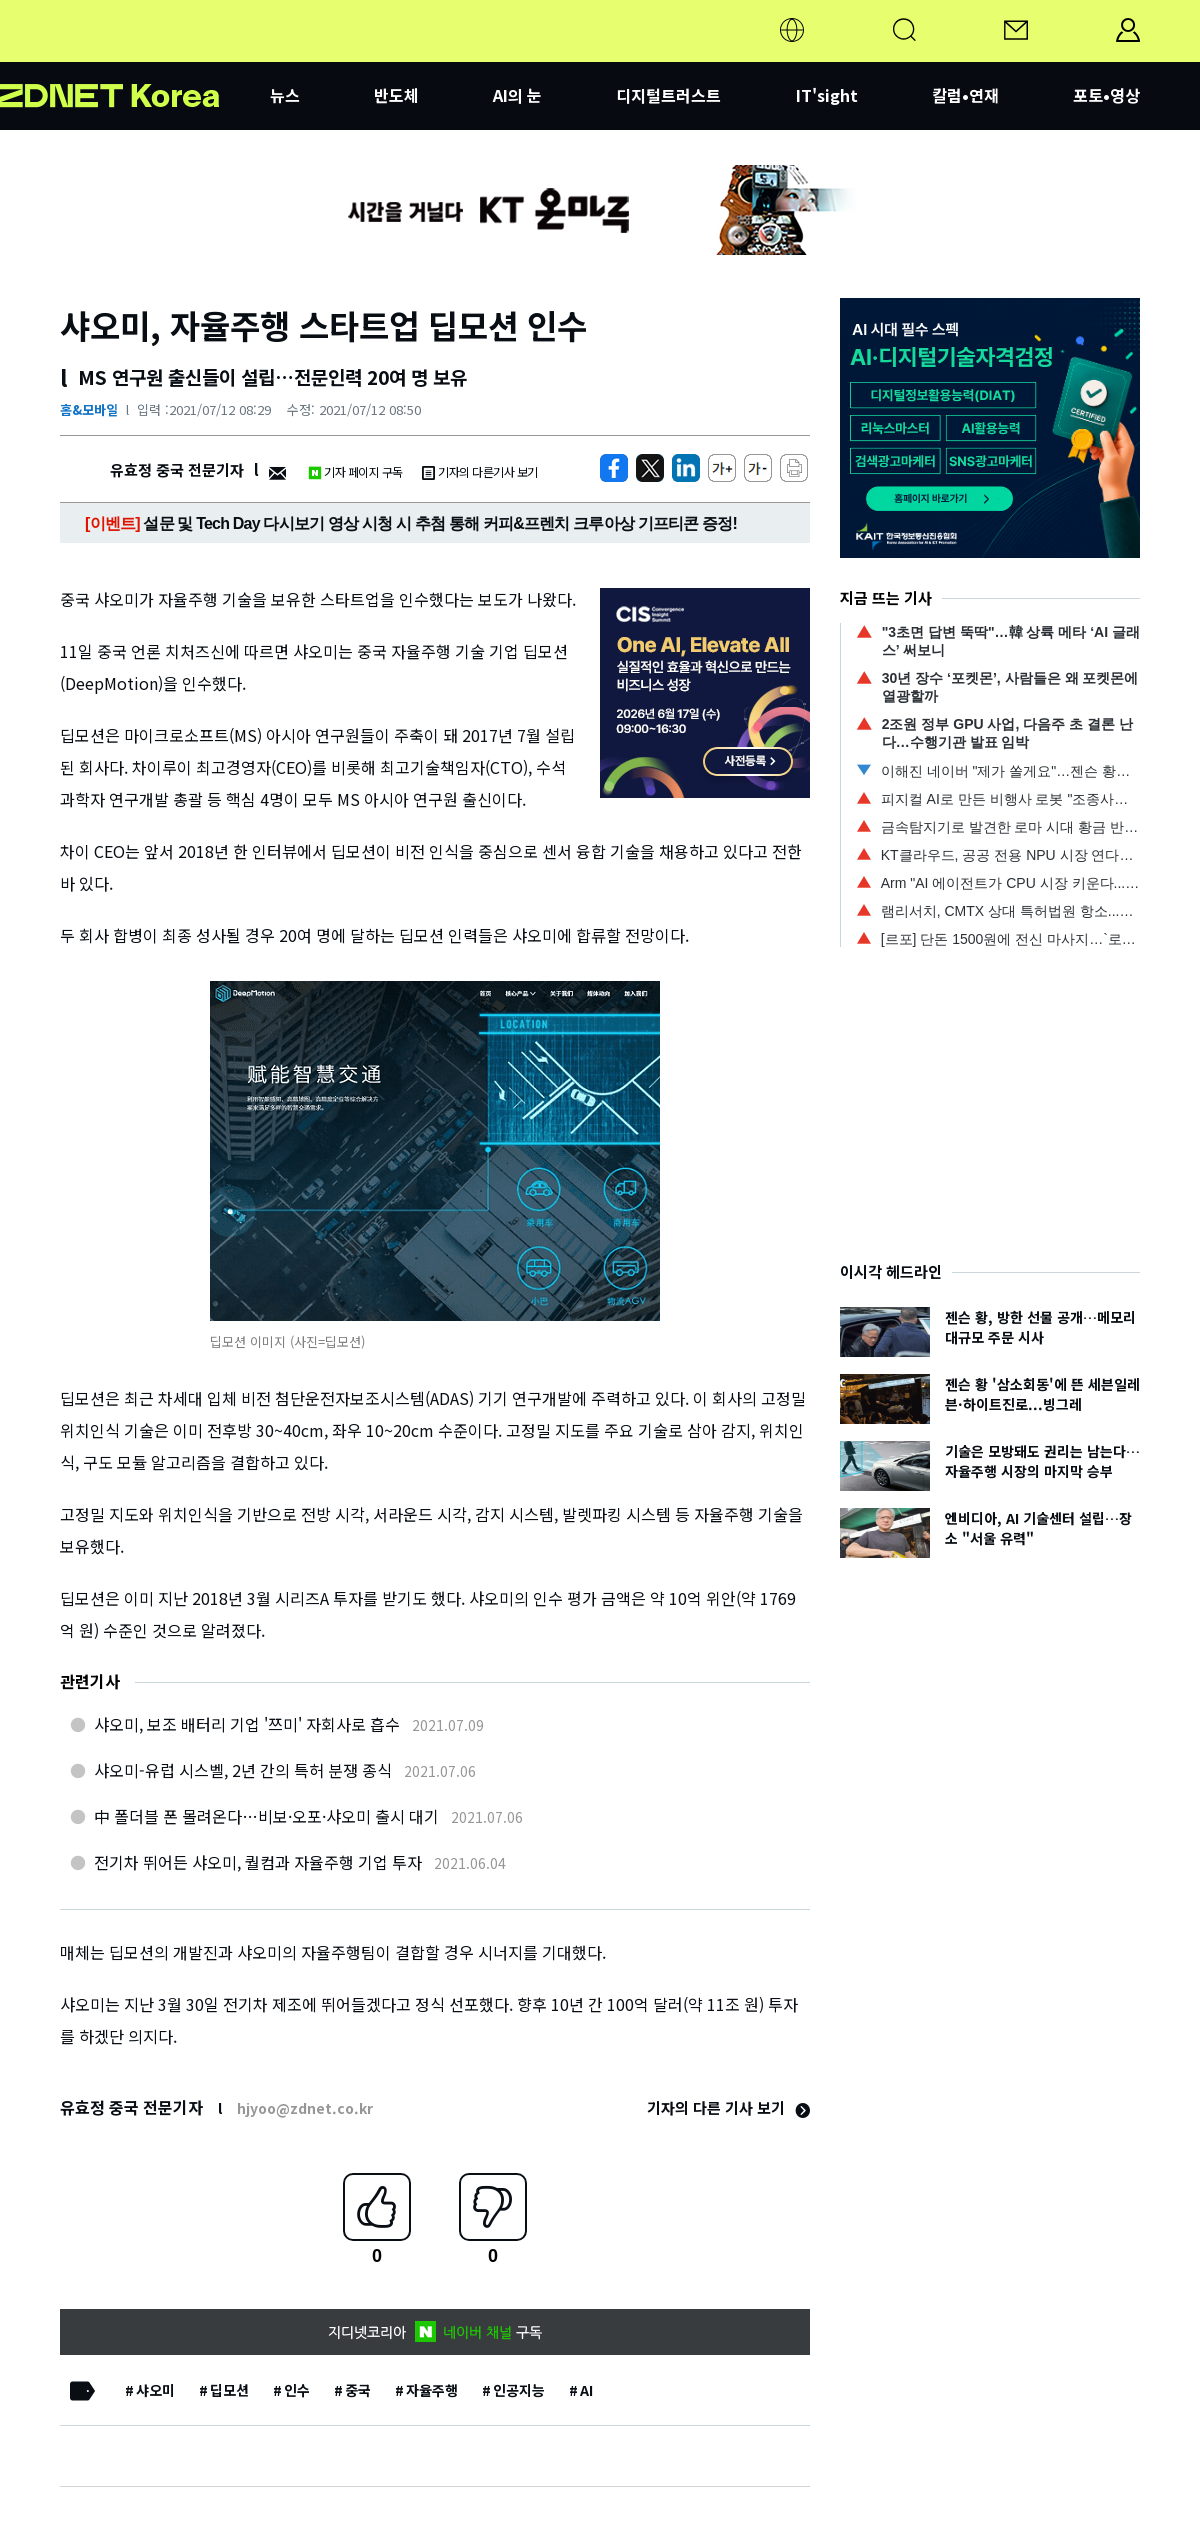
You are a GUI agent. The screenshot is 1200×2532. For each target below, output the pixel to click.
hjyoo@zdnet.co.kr (305, 2108)
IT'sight (827, 95)
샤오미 (155, 2390)
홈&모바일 (89, 409)
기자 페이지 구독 (355, 471)
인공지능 (519, 2390)
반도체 (396, 95)
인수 (297, 2390)
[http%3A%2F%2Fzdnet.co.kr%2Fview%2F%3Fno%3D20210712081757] (686, 468)
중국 (358, 2390)
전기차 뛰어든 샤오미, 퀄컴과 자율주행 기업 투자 (258, 1862)
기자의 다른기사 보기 (480, 471)
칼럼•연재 (965, 95)
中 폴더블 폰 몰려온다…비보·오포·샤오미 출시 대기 (266, 1816)
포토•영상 (1106, 95)
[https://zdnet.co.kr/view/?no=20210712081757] (614, 468)
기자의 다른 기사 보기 (728, 2107)
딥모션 (229, 2390)
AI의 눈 (517, 95)
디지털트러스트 (668, 95)
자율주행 (432, 2390)
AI (586, 2390)
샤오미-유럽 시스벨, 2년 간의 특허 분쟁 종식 (243, 1770)
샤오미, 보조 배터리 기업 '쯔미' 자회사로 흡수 (247, 1724)
